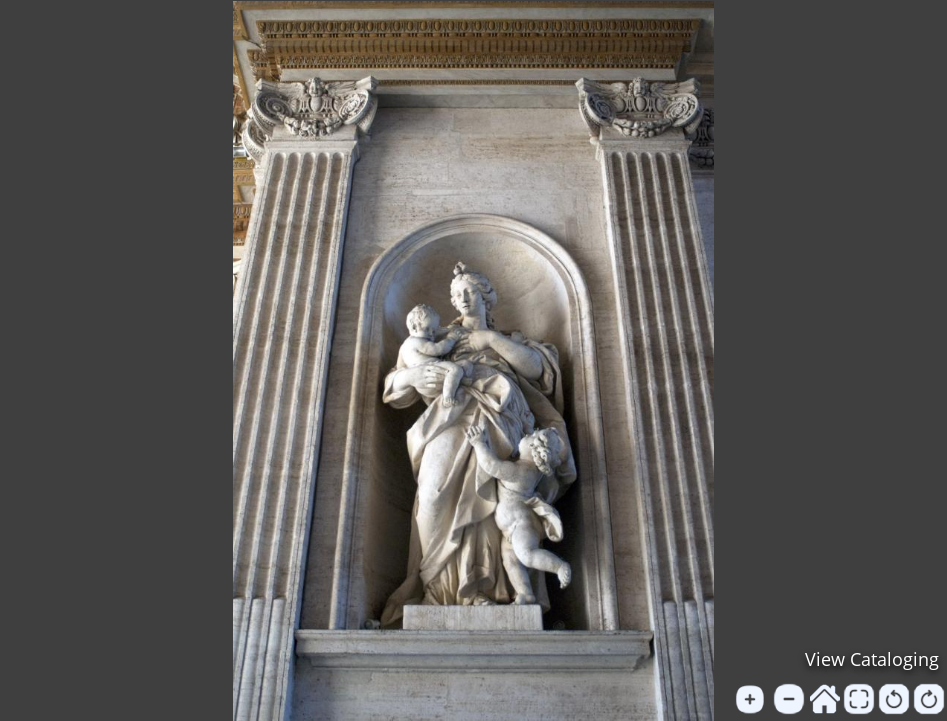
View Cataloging (872, 659)
